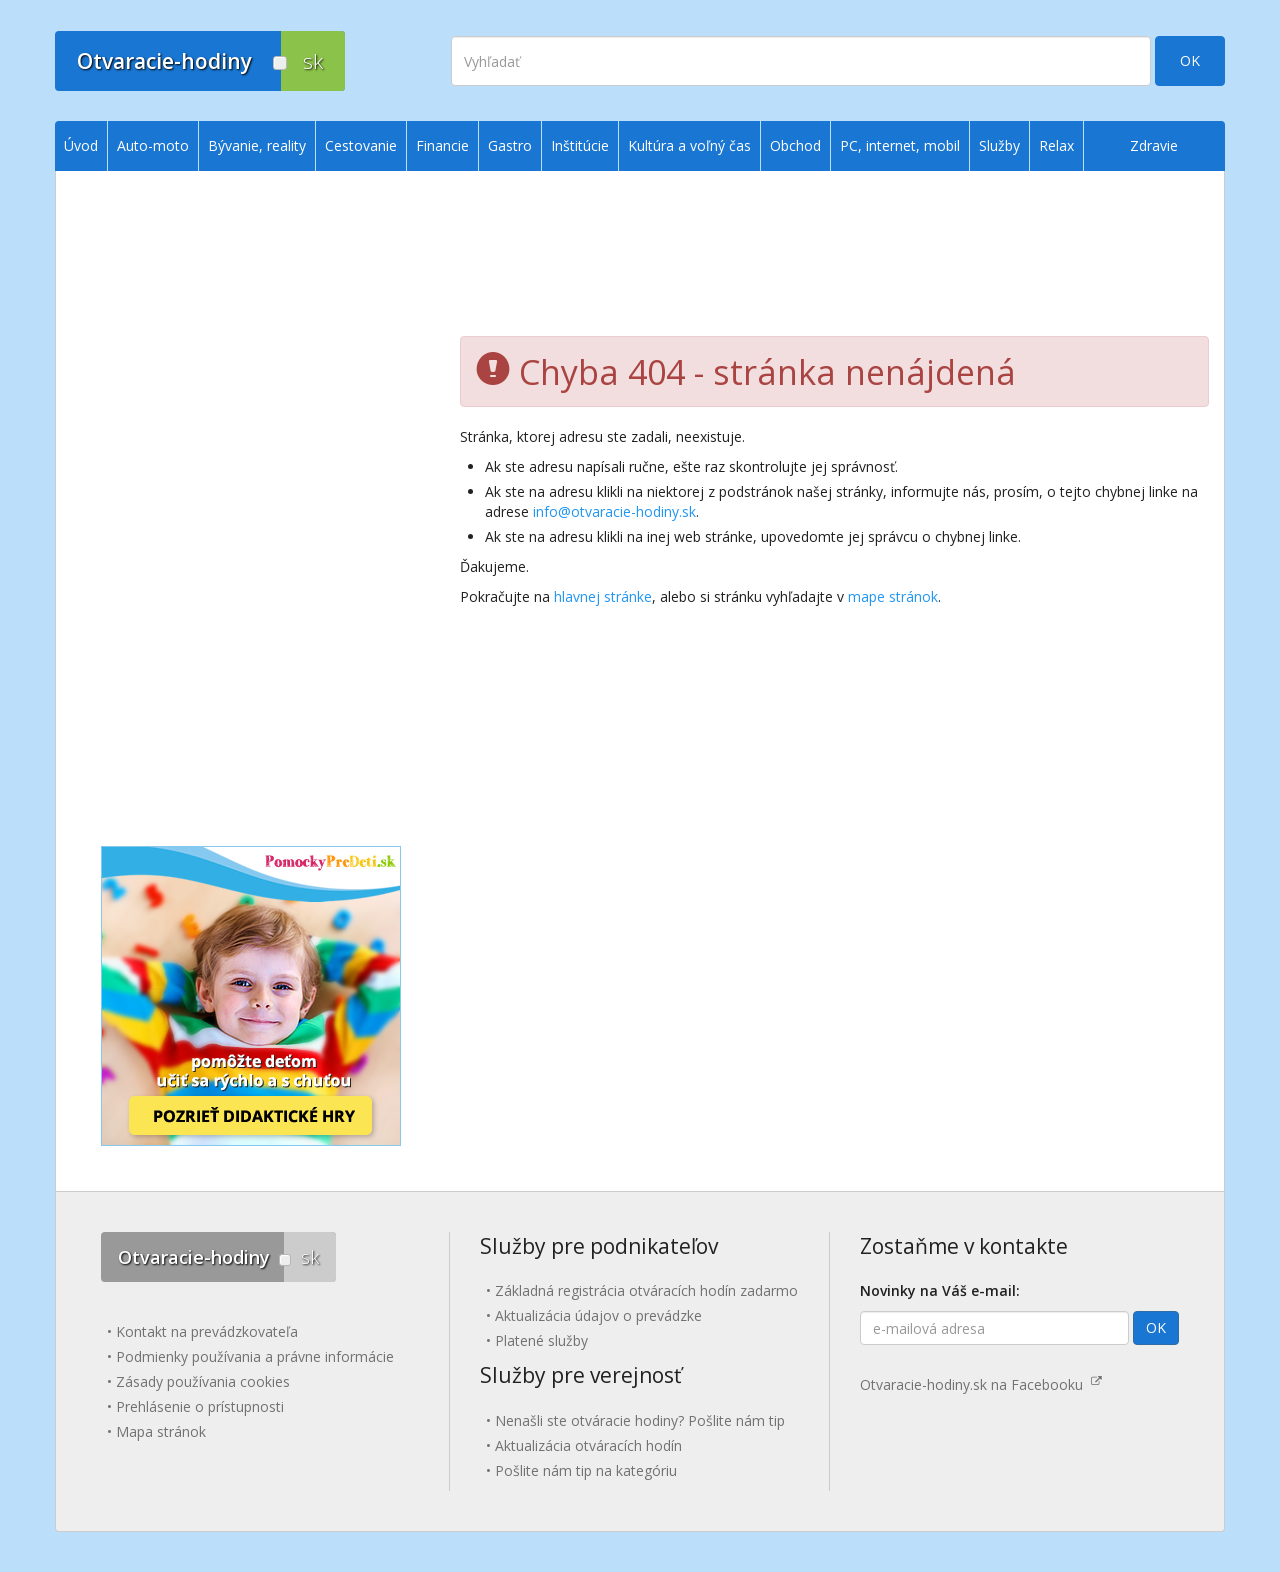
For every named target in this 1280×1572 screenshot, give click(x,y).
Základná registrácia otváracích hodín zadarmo (646, 1290)
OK (1190, 60)
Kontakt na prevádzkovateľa (207, 1331)
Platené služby (541, 1340)
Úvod (81, 145)
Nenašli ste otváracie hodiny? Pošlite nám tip (640, 1420)
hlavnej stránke (603, 596)
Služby (999, 145)
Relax (1056, 145)
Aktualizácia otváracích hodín (588, 1445)
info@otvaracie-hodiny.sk (614, 511)
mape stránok (893, 596)
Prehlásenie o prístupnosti (200, 1406)
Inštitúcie (580, 145)
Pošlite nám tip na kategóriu (586, 1470)
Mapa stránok (161, 1431)
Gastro (510, 145)
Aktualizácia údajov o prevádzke (598, 1315)
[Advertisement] (834, 261)
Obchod (795, 145)
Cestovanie (361, 145)
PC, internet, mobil (900, 145)
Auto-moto (153, 145)
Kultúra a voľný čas (689, 145)
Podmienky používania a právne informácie (255, 1356)
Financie (442, 145)
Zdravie (1154, 145)
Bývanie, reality (257, 145)
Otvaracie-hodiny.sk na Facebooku (981, 1384)
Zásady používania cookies (203, 1381)
